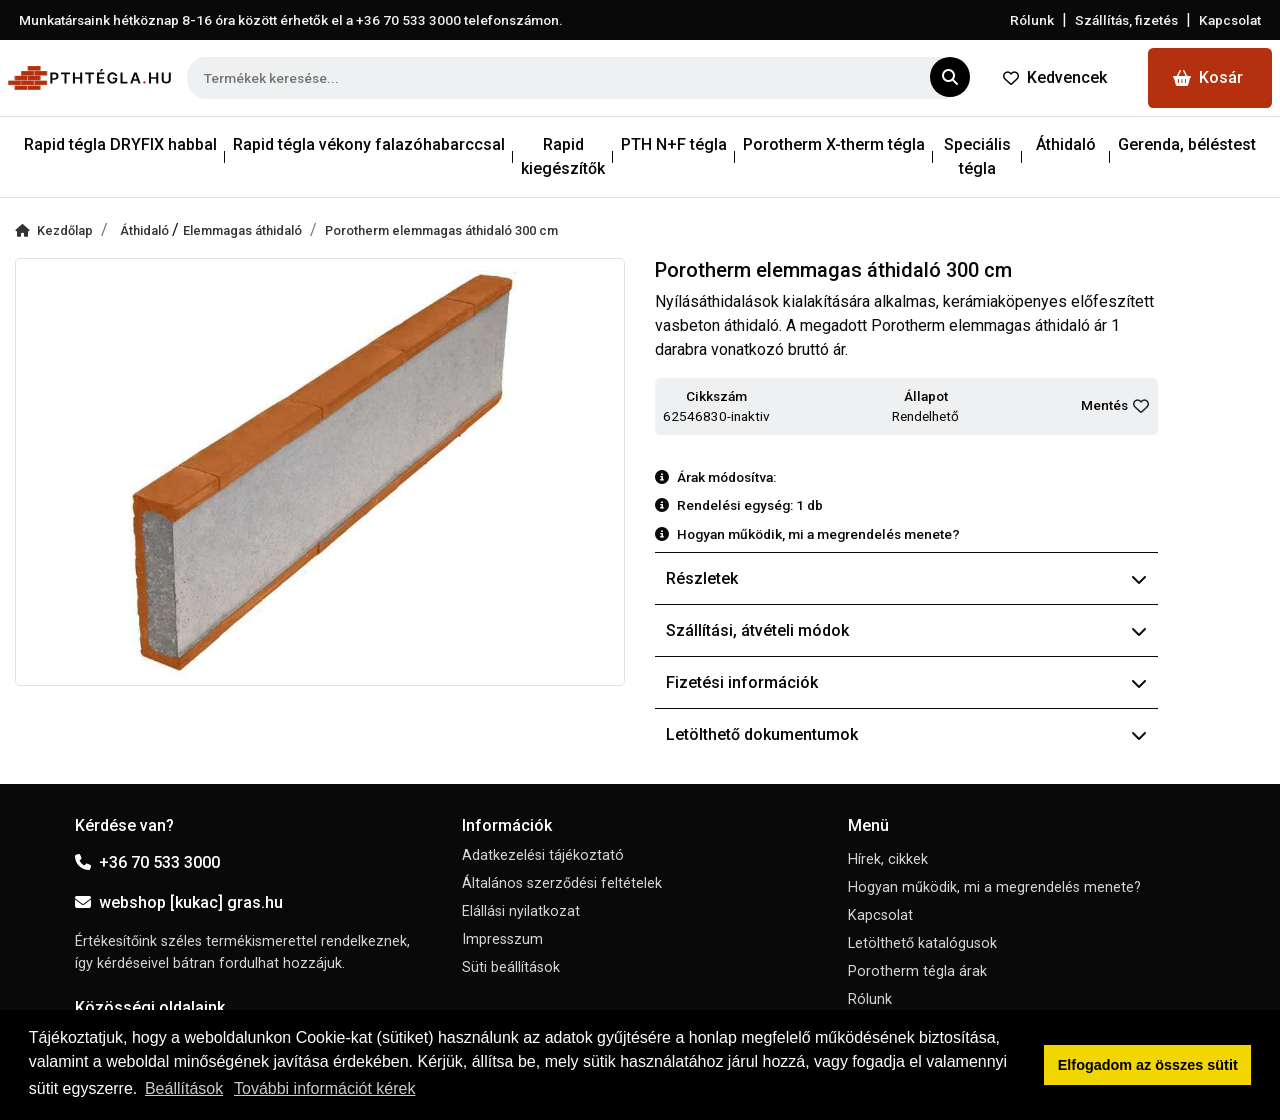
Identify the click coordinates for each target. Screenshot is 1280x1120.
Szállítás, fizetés (1126, 20)
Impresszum (502, 939)
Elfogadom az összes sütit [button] (1148, 1065)
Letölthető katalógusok (922, 943)
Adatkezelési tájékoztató (543, 855)
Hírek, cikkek (888, 859)
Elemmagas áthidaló (242, 230)
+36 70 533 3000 (147, 862)
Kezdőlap (54, 230)
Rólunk (1032, 20)
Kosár (1208, 77)
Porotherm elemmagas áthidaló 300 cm (441, 230)
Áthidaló (146, 230)
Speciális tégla (977, 156)
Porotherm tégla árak (917, 971)
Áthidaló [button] (1066, 144)
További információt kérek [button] (324, 1088)
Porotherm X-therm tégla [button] (834, 144)
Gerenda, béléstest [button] (1187, 144)
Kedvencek (1055, 77)
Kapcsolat (1230, 20)
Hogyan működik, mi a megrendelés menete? (994, 887)
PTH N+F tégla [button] (674, 144)
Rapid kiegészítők (563, 156)
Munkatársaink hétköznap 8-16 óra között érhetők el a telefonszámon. (291, 20)
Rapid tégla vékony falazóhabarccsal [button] (369, 144)
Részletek (906, 578)
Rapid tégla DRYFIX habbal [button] (120, 144)
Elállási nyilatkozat (521, 911)
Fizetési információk (906, 682)
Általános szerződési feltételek (562, 883)
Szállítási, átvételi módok (906, 630)
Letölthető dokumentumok (906, 734)
